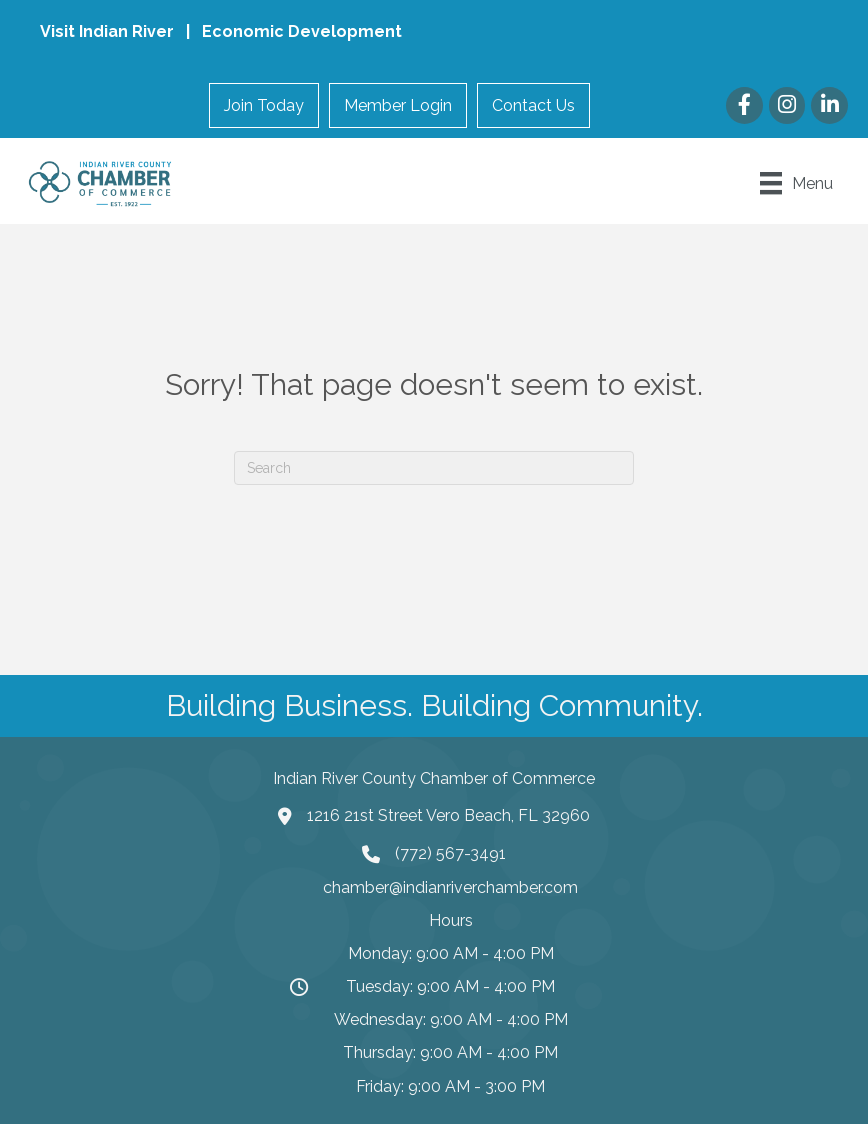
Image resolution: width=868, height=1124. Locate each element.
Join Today (264, 105)
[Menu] (796, 183)
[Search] (434, 468)
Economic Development (302, 31)
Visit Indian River (109, 31)
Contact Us (533, 105)
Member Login (398, 105)
